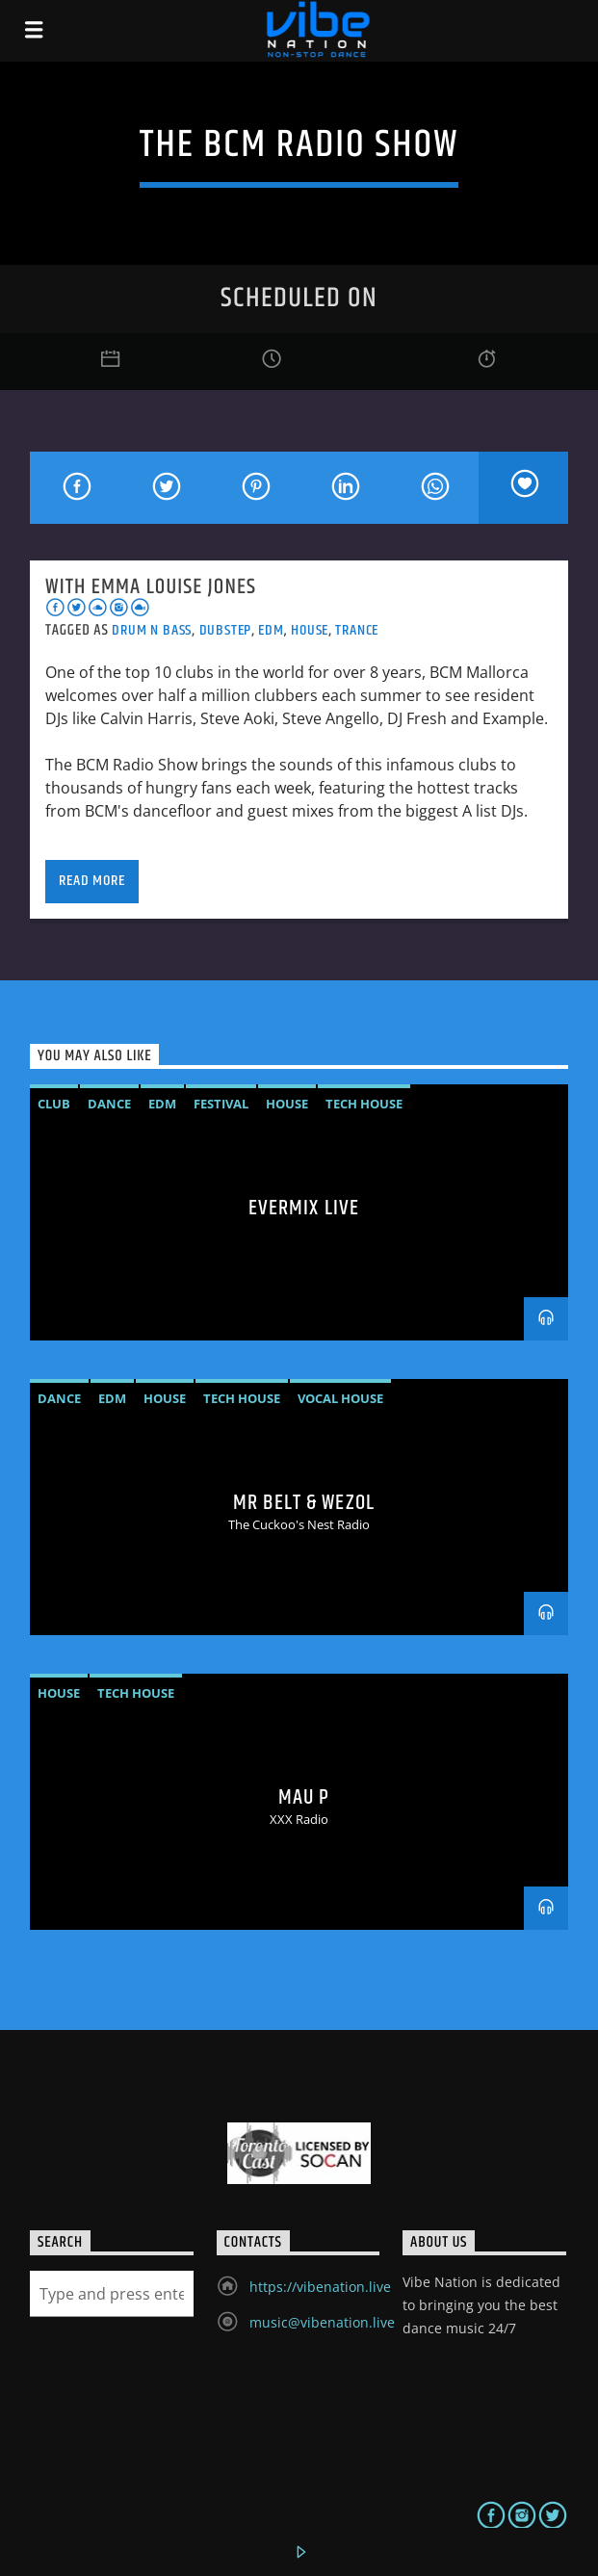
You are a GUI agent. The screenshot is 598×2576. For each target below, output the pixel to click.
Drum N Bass (152, 630)
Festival (221, 1103)
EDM (270, 630)
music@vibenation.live (322, 2322)
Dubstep (225, 630)
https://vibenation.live (320, 2286)
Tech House (364, 1103)
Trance (356, 630)
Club (54, 1103)
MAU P (304, 1797)
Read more (91, 881)
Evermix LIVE (303, 1208)
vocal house (340, 1398)
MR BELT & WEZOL (304, 1503)
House (309, 630)
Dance (109, 1103)
